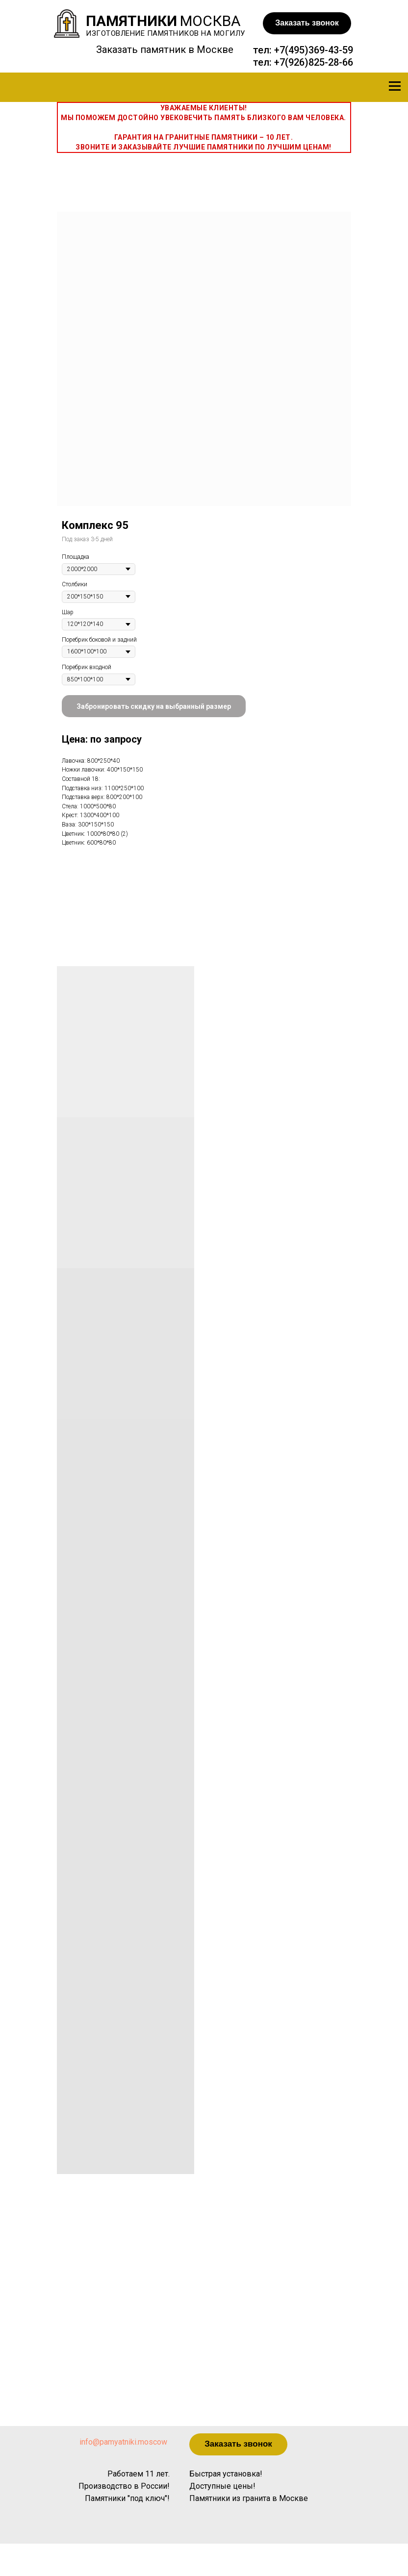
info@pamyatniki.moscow (123, 2442)
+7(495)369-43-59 (313, 50)
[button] (307, 23)
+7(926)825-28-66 (313, 62)
